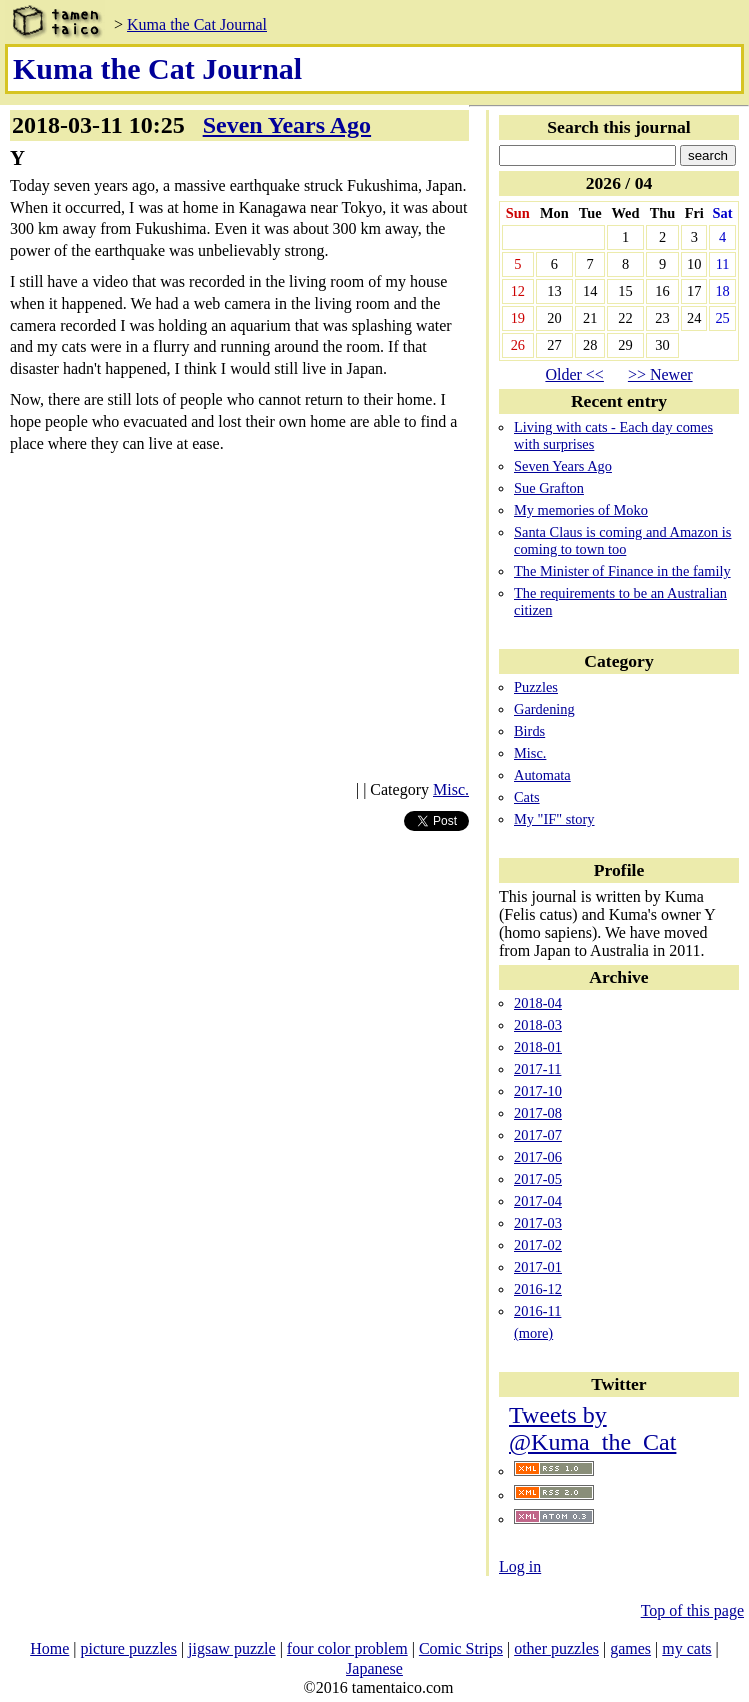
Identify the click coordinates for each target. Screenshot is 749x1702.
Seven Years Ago (287, 125)
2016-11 (537, 1311)
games (630, 1648)
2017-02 (538, 1245)
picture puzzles (129, 1648)
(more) (533, 1333)
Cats (527, 797)
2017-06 (538, 1157)
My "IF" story (554, 819)
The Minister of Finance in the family (622, 571)
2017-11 (537, 1069)
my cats (686, 1648)
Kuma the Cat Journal (197, 24)
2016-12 (538, 1289)
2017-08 (538, 1113)
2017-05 (538, 1179)
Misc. (451, 789)
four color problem (347, 1648)
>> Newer (660, 374)
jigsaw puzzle (232, 1648)
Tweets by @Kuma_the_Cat (592, 1428)
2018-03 (538, 1025)
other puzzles (556, 1648)
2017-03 (538, 1223)
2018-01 (538, 1047)
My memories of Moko (581, 510)
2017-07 (538, 1135)
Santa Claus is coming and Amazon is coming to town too (622, 540)
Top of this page (692, 1610)
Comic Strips (461, 1648)
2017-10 (538, 1091)
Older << (574, 374)
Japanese (374, 1668)
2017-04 (538, 1201)
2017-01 (538, 1267)
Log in (520, 1566)
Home (49, 1648)
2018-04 (538, 1003)
